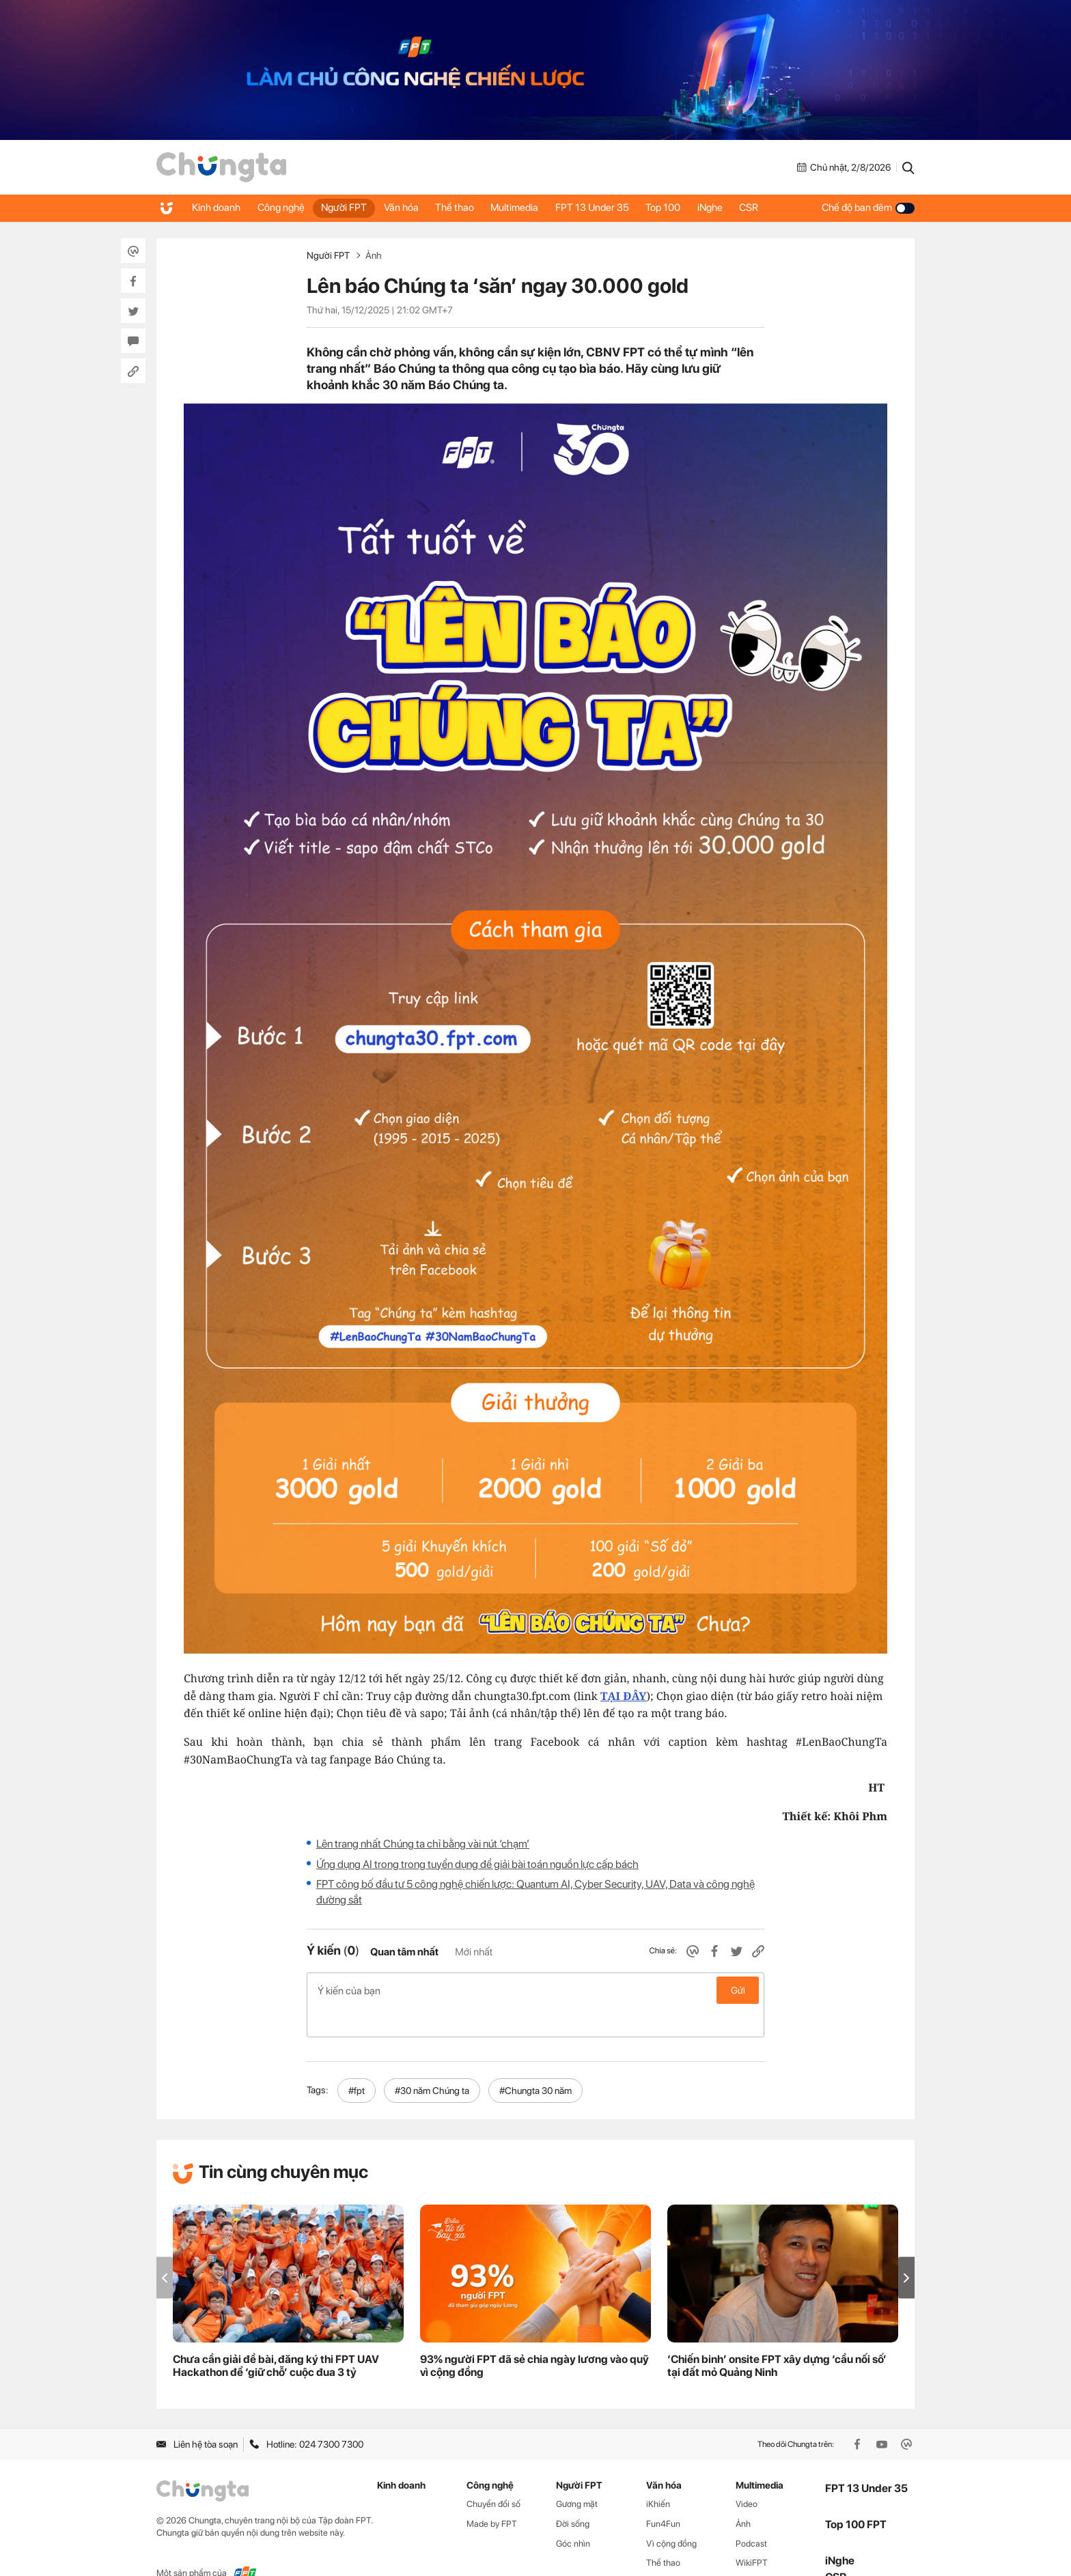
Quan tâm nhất (404, 1952)
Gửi (738, 1990)
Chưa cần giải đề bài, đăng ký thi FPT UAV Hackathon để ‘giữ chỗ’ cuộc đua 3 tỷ (276, 2337)
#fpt (356, 2061)
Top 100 (690, 207)
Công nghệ (285, 207)
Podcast (751, 2514)
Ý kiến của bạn (535, 1990)
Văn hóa (413, 207)
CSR (784, 207)
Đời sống (572, 2494)
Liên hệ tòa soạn (197, 2415)
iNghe (741, 207)
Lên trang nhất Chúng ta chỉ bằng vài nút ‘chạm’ (422, 1843)
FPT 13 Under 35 (616, 207)
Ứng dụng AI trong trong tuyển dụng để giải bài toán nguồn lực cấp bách (477, 1864)
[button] (906, 2248)
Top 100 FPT (856, 2495)
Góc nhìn (573, 2514)
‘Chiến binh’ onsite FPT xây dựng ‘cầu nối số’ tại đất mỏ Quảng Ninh (777, 2337)
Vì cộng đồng (671, 2514)
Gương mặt (577, 2474)
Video (746, 2474)
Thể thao (470, 207)
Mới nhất (473, 1952)
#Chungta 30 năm (535, 2061)
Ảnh (373, 255)
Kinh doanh (217, 207)
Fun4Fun (663, 2494)
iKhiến (658, 2474)
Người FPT (353, 207)
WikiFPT (752, 2534)
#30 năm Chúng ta (432, 2061)
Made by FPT (492, 2494)
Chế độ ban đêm (868, 207)
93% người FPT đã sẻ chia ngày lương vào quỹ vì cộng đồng (534, 2337)
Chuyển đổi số (493, 2474)
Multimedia (535, 207)
